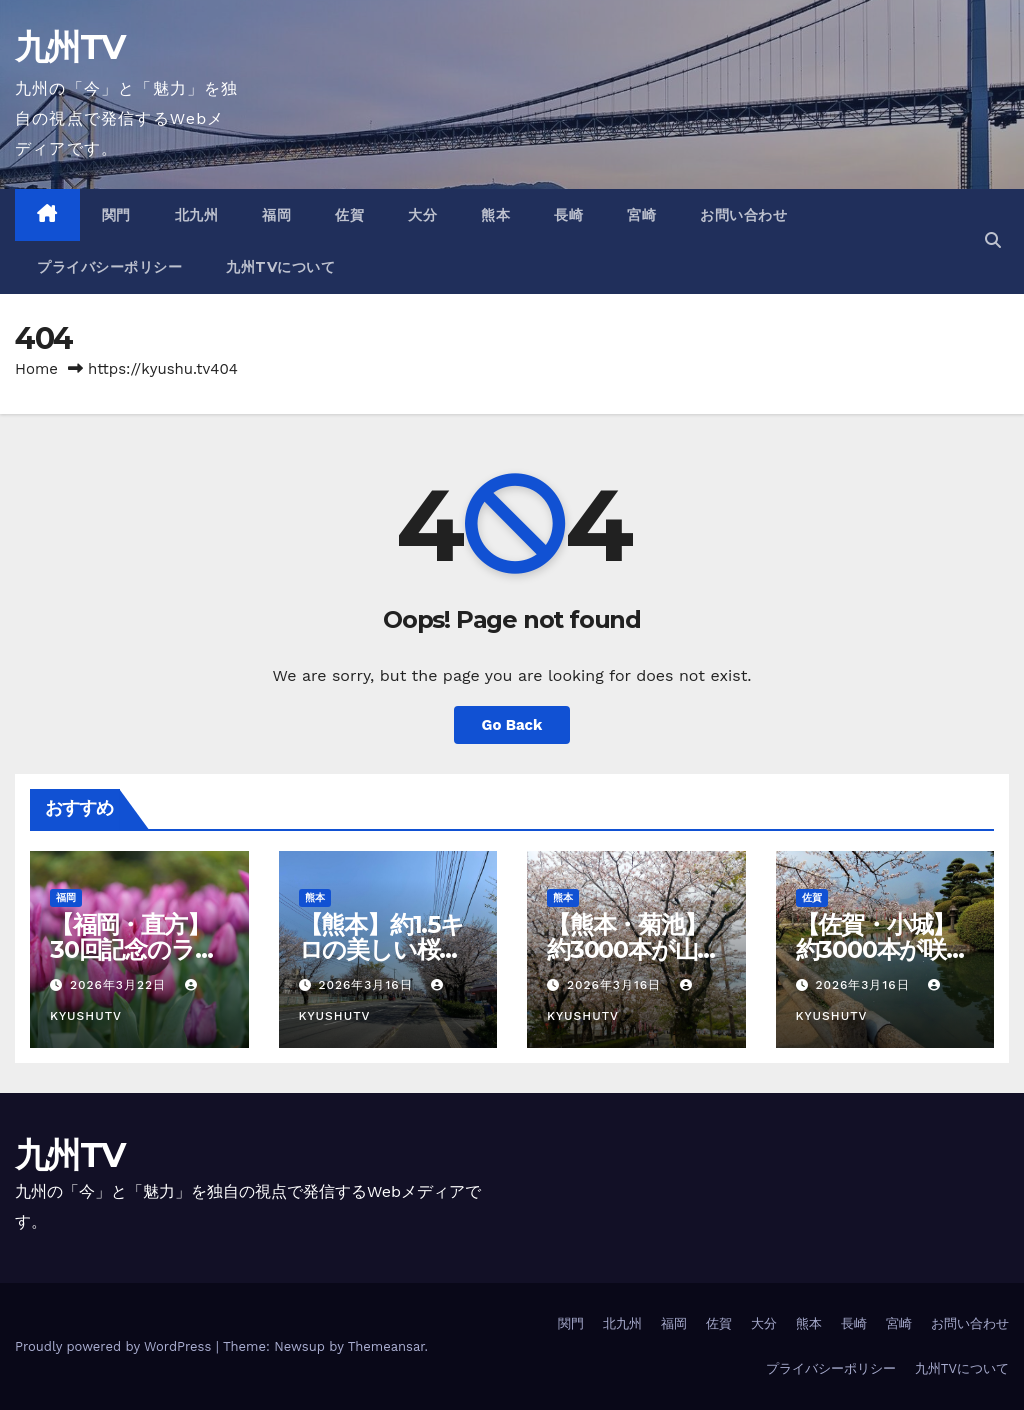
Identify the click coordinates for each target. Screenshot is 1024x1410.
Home (36, 369)
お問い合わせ (743, 215)
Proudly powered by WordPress (115, 1346)
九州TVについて (280, 267)
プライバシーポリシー (109, 267)
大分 (422, 215)
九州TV (69, 47)
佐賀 (349, 215)
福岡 (276, 215)
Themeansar (386, 1346)
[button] (993, 240)
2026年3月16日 (367, 985)
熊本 (495, 215)
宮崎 (641, 215)
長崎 (568, 215)
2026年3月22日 (120, 985)
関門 (116, 215)
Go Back (512, 725)
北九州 (197, 215)
